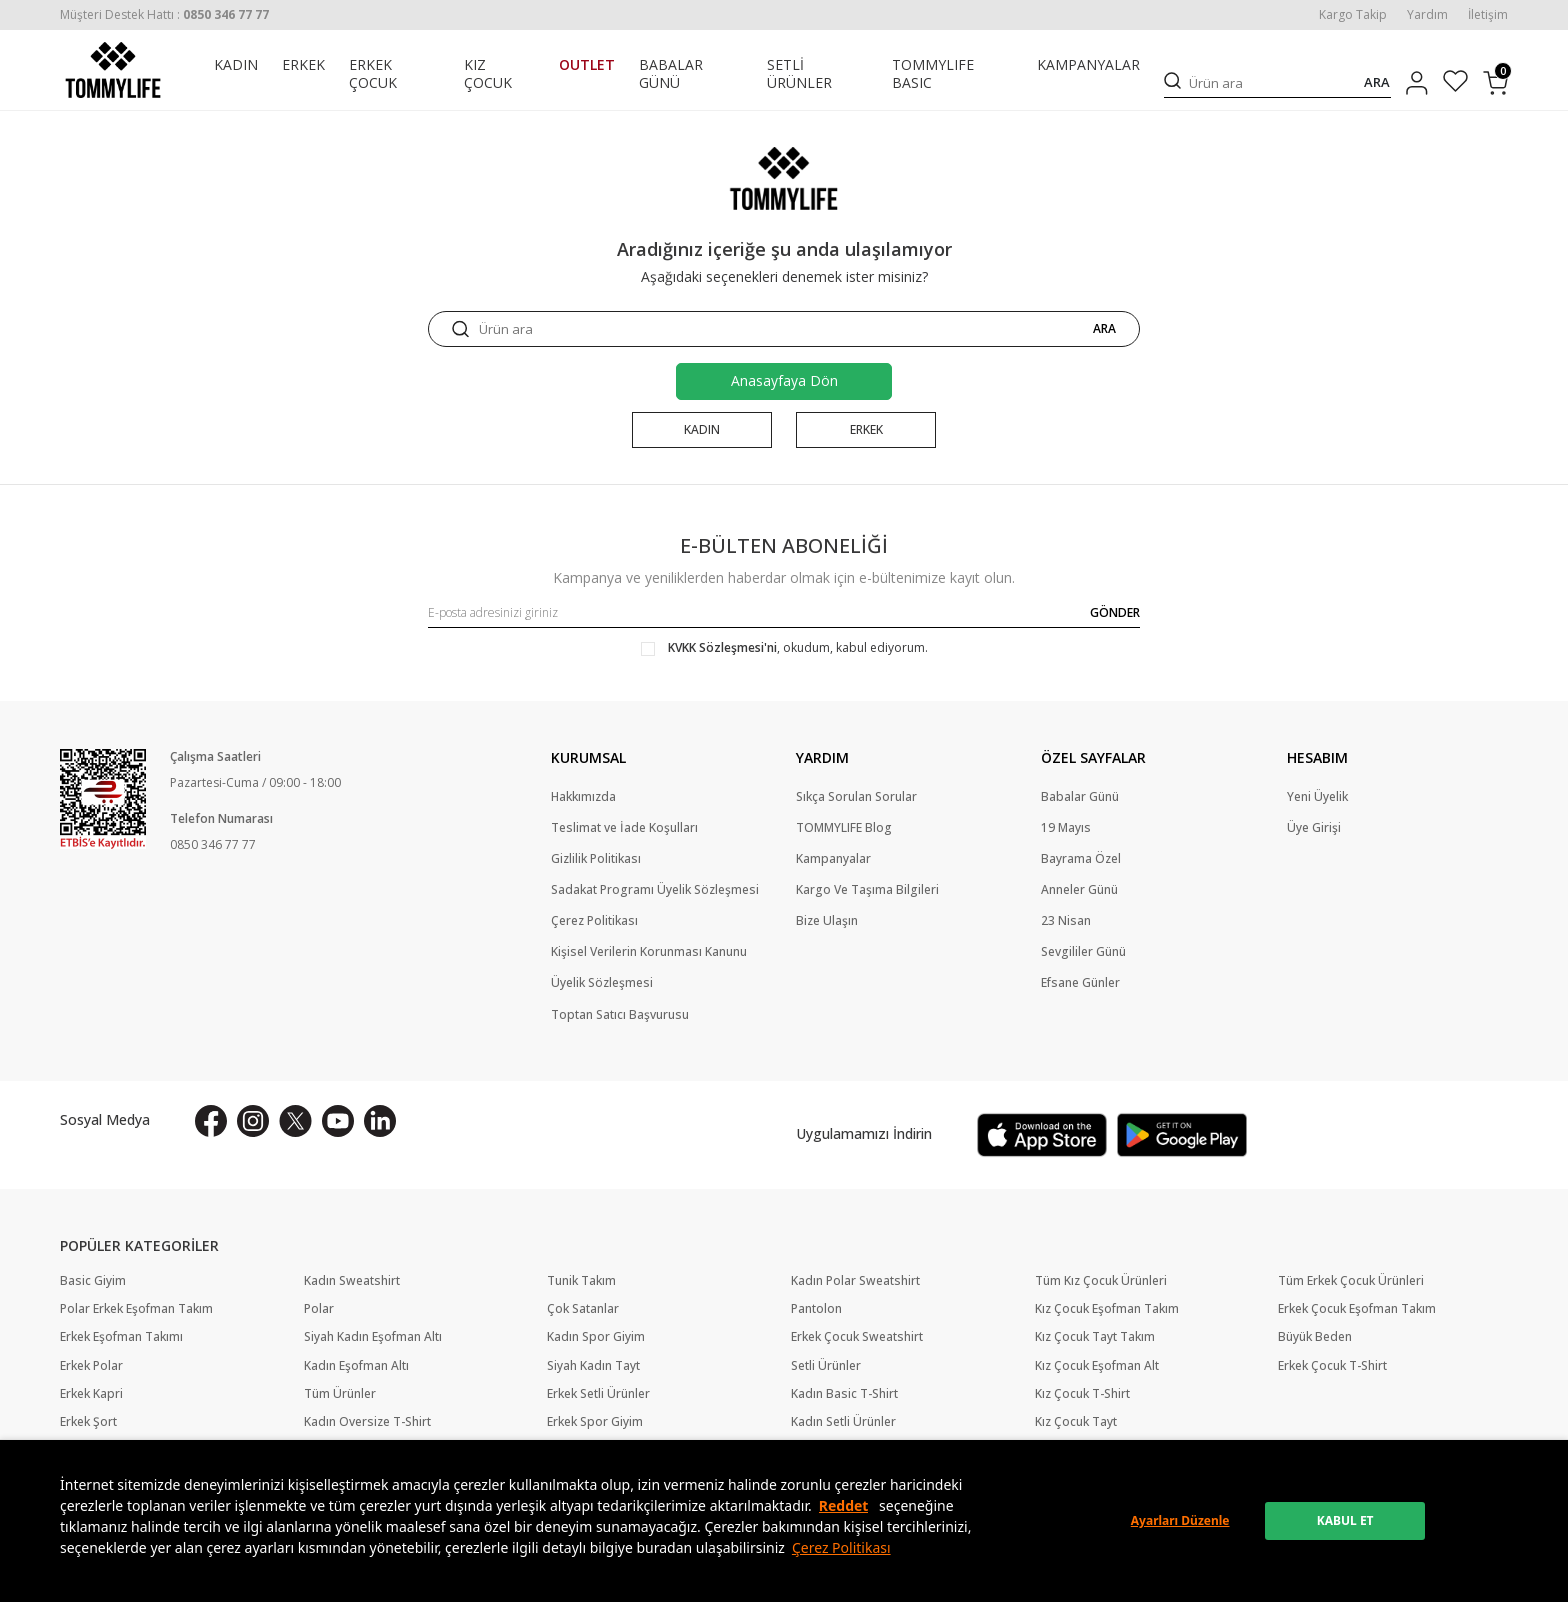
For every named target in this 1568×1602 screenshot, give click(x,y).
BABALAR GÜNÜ (671, 74)
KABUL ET (1345, 1520)
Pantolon (816, 1310)
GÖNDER (1115, 612)
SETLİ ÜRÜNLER (799, 74)
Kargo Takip (1353, 15)
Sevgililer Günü (1083, 952)
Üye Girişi (1314, 828)
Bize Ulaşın (827, 921)
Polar (319, 1310)
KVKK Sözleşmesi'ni (722, 647)
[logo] (113, 70)
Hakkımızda (583, 797)
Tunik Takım (581, 1281)
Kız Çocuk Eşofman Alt (1097, 1366)
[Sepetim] (1495, 83)
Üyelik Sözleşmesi (602, 984)
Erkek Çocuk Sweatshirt (857, 1338)
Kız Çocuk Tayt (1076, 1422)
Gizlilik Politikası (596, 859)
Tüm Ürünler (340, 1394)
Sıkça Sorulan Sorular (856, 797)
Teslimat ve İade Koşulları (624, 828)
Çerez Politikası (841, 1547)
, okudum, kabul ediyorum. (784, 648)
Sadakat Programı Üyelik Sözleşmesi (655, 890)
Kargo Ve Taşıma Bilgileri (867, 890)
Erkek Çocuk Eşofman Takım (1357, 1310)
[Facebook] (211, 1121)
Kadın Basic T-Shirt (844, 1394)
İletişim (1488, 15)
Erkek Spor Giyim (595, 1422)
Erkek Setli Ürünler (598, 1394)
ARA (1377, 82)
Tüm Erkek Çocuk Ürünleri (1351, 1281)
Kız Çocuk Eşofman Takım (1107, 1310)
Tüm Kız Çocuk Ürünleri (1101, 1281)
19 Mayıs (1066, 828)
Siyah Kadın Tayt (593, 1366)
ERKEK (303, 65)
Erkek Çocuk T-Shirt (1332, 1366)
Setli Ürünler (826, 1366)
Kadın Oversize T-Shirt (367, 1422)
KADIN (236, 65)
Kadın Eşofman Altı (356, 1366)
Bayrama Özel (1081, 859)
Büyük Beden (1315, 1338)
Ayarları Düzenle (1180, 1520)
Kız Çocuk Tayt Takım (1095, 1338)
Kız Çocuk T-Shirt (1082, 1394)
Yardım (1427, 15)
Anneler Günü (1079, 890)
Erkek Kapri (91, 1394)
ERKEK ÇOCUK (373, 74)
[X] (295, 1121)
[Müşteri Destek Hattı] (164, 14)
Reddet (844, 1505)
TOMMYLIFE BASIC (933, 74)
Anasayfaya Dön (784, 380)
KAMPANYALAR (1088, 65)
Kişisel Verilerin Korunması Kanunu (649, 952)
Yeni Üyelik (1317, 797)
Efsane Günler (1080, 984)
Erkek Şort (88, 1422)
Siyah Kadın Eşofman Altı (373, 1338)
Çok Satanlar (583, 1310)
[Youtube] (338, 1121)
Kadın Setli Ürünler (843, 1422)
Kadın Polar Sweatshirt (855, 1281)
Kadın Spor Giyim (596, 1338)
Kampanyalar (833, 859)
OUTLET (587, 65)
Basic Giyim (93, 1281)
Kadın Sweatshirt (352, 1281)
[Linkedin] (380, 1121)
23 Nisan (1066, 921)
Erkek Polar (91, 1366)
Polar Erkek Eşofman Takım (136, 1310)
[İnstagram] (253, 1121)
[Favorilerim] (1455, 83)
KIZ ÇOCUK (488, 74)
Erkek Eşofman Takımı (121, 1338)
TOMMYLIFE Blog (844, 828)
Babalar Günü (1080, 797)
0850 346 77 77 (213, 845)
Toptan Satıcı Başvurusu (620, 1015)
